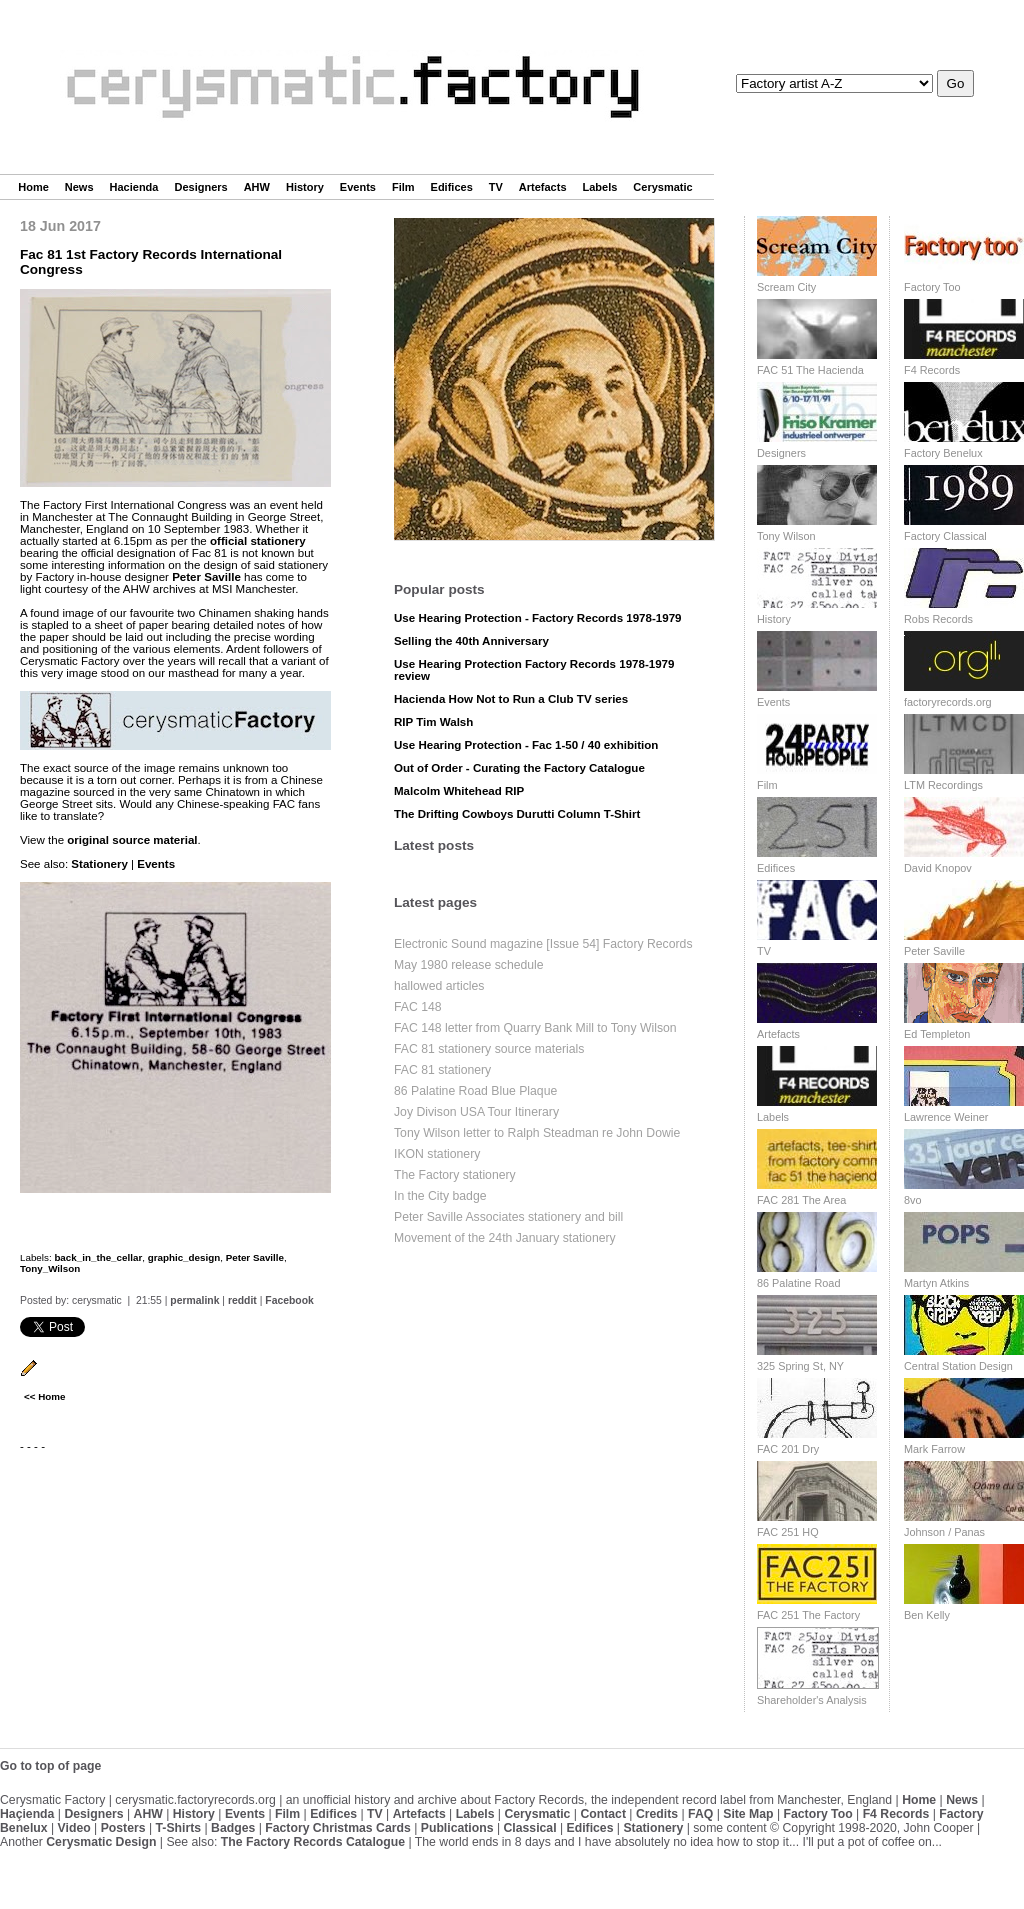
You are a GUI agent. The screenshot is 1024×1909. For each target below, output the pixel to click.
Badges (233, 1828)
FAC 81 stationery (442, 1070)
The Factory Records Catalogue (313, 1842)
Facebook (289, 1300)
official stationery (258, 541)
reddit (242, 1300)
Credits (657, 1814)
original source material (132, 840)
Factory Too (932, 287)
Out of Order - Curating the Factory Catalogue (519, 768)
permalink (194, 1300)
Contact (603, 1814)
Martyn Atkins (936, 1283)
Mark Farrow (934, 1449)
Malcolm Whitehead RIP (459, 791)
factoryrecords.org (948, 702)
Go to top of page (50, 1766)
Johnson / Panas (944, 1532)
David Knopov (938, 868)
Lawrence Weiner (946, 1117)
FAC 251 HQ (788, 1532)
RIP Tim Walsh (433, 722)
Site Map (748, 1814)
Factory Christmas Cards (338, 1828)
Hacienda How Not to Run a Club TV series (511, 699)
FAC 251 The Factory (808, 1615)
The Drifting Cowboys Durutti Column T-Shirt (517, 814)
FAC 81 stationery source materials (489, 1049)
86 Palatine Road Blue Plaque (475, 1091)
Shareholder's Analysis (812, 1700)
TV (496, 187)
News (79, 187)
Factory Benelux (943, 453)
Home (33, 187)
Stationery (99, 864)
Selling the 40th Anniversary (471, 641)
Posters (123, 1828)
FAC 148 (418, 1007)
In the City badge (440, 1196)
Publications (457, 1828)
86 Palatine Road (798, 1283)
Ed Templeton (937, 1034)
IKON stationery (437, 1154)
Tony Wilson (786, 536)
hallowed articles (439, 986)
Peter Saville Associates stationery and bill (508, 1217)
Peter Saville (206, 577)
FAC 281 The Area (801, 1200)
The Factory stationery (455, 1175)
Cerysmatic (662, 187)
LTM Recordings (943, 785)
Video (74, 1828)
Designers (200, 187)
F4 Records (932, 370)
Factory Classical (945, 536)
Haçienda (27, 1814)
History (305, 187)
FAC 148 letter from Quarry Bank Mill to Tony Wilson (535, 1028)
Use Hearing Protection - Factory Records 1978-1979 (538, 618)
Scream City (786, 287)
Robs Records (938, 619)
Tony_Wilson (50, 1268)
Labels (600, 187)
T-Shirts (179, 1828)
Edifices (452, 187)
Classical (529, 1828)
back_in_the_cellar (98, 1257)
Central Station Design (958, 1366)
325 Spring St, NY (800, 1366)
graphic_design (184, 1257)
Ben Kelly (927, 1615)
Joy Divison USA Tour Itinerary (476, 1112)
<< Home (44, 1396)
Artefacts (543, 187)
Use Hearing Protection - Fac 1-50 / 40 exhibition (526, 745)
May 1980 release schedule (469, 965)
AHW (257, 187)
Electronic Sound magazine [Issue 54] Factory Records (543, 944)
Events (358, 187)
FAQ (700, 1814)
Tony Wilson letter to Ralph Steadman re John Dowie (537, 1133)
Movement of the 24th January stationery (505, 1238)
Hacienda (134, 187)
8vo (913, 1200)
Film (403, 187)
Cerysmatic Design (101, 1842)
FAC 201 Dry (788, 1449)
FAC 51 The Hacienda (810, 370)
